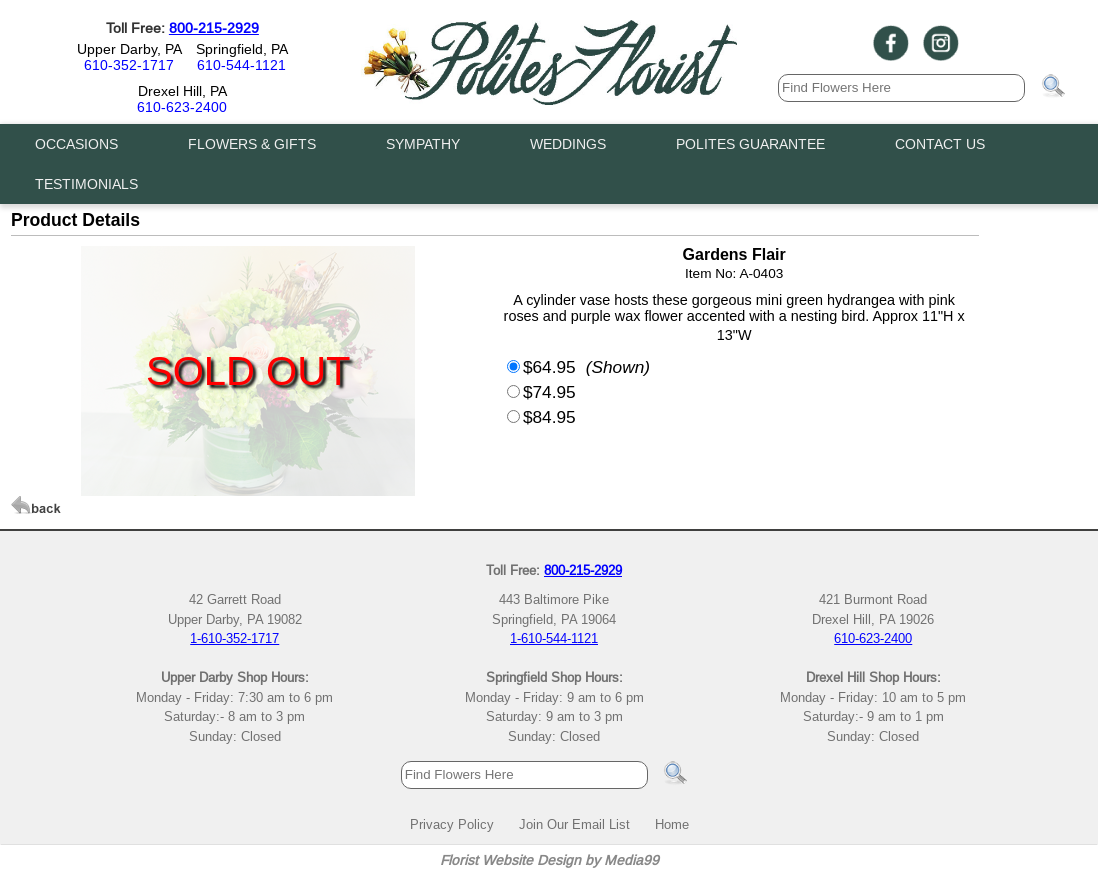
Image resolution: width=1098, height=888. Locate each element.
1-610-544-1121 (554, 638)
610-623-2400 (182, 107)
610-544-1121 (241, 65)
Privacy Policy (452, 824)
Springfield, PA (242, 49)
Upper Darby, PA (129, 49)
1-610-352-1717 (234, 638)
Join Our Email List (574, 824)
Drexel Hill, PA (182, 91)
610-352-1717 (129, 65)
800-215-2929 (214, 28)
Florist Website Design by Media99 (549, 860)
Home (672, 824)
